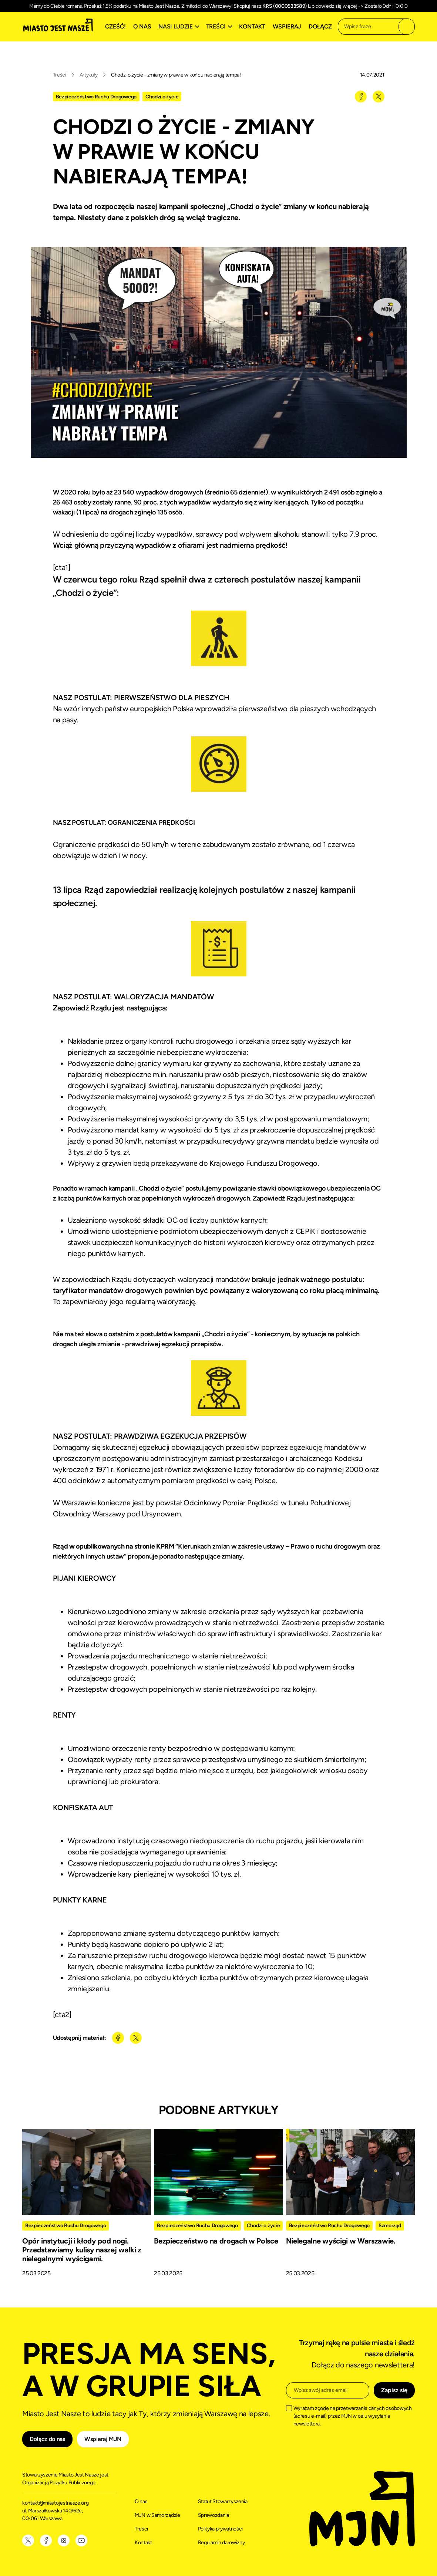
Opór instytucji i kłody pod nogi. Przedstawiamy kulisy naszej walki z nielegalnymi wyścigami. (81, 2249)
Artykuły (89, 75)
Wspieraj (287, 26)
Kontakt (252, 26)
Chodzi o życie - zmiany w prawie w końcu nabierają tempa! (176, 75)
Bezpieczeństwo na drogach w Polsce (216, 2240)
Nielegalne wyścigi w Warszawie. (341, 2240)
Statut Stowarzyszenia (223, 2501)
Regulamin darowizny (221, 2542)
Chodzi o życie (162, 97)
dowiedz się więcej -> (340, 6)
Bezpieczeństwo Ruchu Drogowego (96, 97)
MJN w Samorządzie (157, 2515)
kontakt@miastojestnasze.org (56, 2503)
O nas (142, 26)
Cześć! (115, 26)
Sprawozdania (213, 2515)
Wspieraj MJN (102, 2438)
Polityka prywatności (220, 2529)
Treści (59, 75)
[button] (179, 26)
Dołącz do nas (47, 2438)
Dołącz (320, 26)
